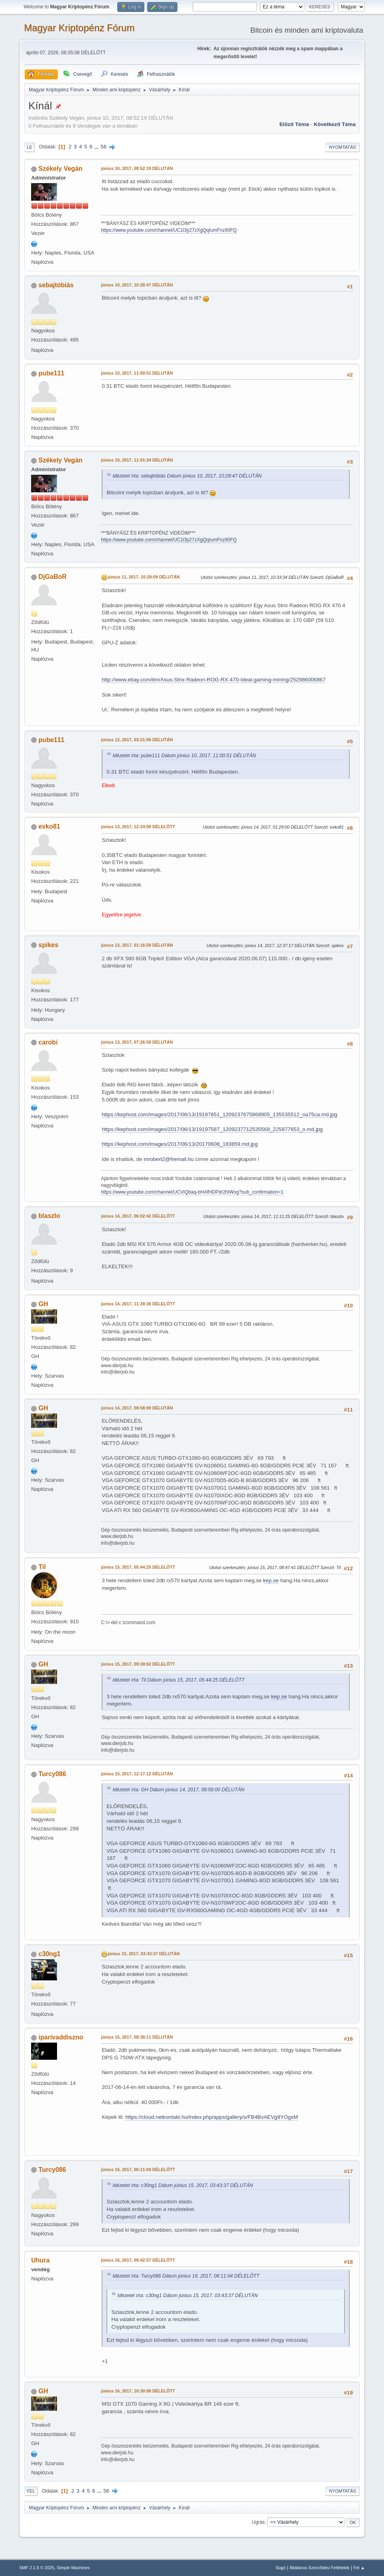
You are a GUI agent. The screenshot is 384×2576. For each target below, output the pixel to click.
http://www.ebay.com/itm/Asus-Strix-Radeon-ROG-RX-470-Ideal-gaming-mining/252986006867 (213, 680)
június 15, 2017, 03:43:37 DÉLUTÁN (143, 1953)
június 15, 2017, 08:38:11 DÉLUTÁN (137, 2037)
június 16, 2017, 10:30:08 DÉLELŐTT (138, 2390)
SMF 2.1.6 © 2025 (36, 2567)
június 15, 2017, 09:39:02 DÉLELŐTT (138, 1664)
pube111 (52, 373)
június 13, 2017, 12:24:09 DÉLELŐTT (138, 826)
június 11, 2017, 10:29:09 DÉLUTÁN (143, 576)
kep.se (271, 1580)
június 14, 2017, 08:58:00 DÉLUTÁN (137, 1407)
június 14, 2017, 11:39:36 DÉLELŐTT (138, 1303)
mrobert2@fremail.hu (168, 1159)
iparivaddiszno (61, 2037)
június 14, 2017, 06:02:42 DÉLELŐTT (138, 1216)
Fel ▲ (359, 2567)
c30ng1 (50, 1953)
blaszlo (49, 1215)
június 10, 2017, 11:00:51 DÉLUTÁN (137, 373)
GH (43, 1304)
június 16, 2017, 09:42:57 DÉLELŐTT (138, 2260)
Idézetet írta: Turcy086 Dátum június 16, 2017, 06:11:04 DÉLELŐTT (185, 2276)
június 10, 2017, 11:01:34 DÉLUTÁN (137, 460)
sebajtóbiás (56, 285)
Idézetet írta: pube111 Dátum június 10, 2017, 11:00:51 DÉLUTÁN (184, 755)
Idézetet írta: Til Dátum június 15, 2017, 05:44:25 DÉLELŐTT (178, 1680)
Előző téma (294, 124)
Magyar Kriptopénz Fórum (79, 27)
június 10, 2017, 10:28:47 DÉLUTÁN (137, 284)
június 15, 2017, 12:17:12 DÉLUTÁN (137, 1773)
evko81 (49, 826)
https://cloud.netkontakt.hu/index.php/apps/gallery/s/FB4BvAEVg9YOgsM (211, 2117)
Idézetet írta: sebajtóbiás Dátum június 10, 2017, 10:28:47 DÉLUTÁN (187, 476)
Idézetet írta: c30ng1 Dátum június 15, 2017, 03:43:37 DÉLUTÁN (182, 2185)
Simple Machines (73, 2567)
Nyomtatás (342, 147)
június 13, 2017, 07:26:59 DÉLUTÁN (137, 1042)
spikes (49, 945)
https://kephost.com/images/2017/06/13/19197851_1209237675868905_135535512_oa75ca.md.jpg (219, 1114)
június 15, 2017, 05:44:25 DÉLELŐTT (138, 1567)
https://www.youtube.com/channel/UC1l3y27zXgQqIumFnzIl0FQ (168, 230)
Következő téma (335, 124)
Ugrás (258, 2522)
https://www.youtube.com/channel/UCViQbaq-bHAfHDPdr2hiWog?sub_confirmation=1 (192, 1192)
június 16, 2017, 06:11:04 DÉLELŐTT (138, 2169)
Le (29, 147)
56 (103, 147)
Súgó (281, 2567)
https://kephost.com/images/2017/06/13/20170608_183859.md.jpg (180, 1144)
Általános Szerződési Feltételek (319, 2567)
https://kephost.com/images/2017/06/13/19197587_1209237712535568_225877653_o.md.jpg (212, 1129)
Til (42, 1566)
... (97, 147)
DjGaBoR (53, 576)
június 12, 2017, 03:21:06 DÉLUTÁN (137, 739)
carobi (48, 1042)
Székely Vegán (61, 168)
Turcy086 (52, 1774)
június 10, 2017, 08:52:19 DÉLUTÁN (137, 168)
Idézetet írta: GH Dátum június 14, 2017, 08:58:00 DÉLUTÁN (178, 1789)
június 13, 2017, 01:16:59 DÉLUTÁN (137, 945)
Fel (31, 2491)
